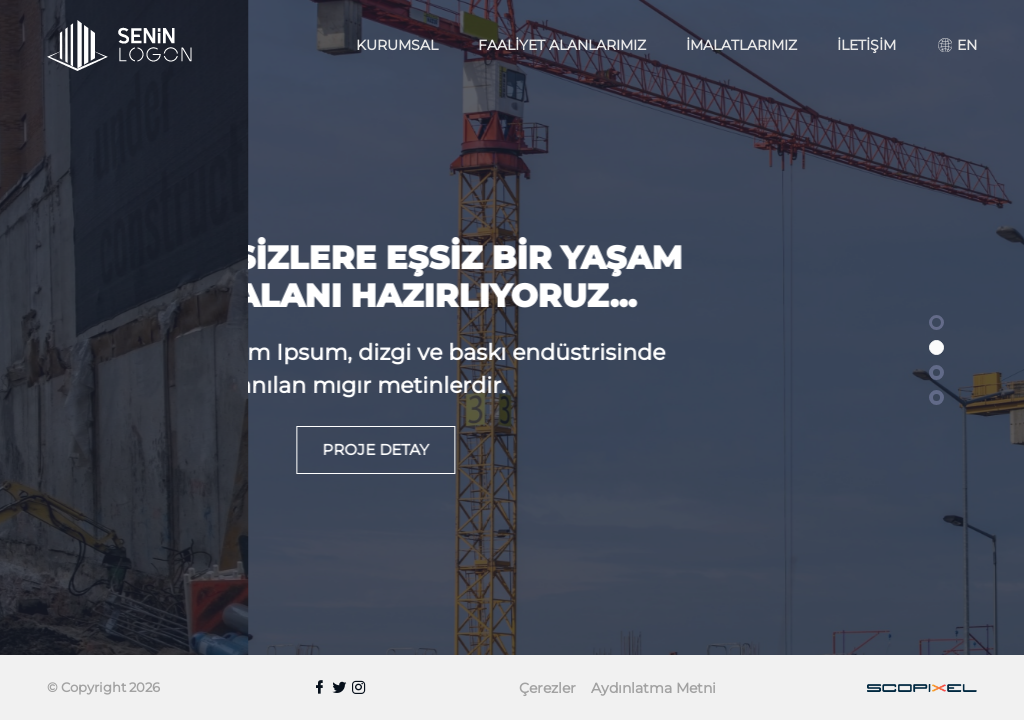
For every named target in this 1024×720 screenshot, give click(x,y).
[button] (936, 322)
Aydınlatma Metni (653, 688)
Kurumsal (397, 45)
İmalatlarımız (741, 45)
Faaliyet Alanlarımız (562, 45)
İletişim (866, 45)
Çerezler (547, 688)
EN (957, 45)
